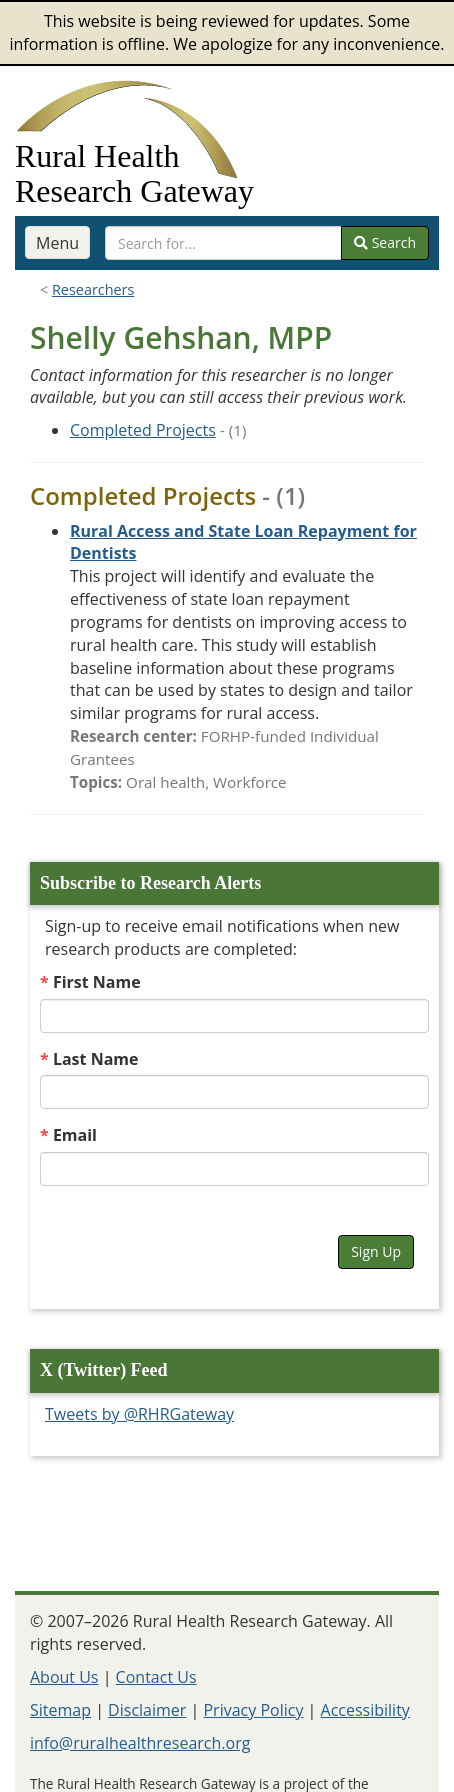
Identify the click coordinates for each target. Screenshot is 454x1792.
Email (75, 1135)
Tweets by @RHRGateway (139, 1414)
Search (385, 242)
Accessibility (365, 1710)
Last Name (96, 1059)
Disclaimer (147, 1710)
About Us (64, 1677)
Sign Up (376, 1251)
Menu (57, 243)
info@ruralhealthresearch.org (140, 1743)
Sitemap (60, 1710)
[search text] (223, 243)
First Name (97, 982)
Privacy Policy (253, 1710)
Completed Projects (143, 430)
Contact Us (156, 1677)
